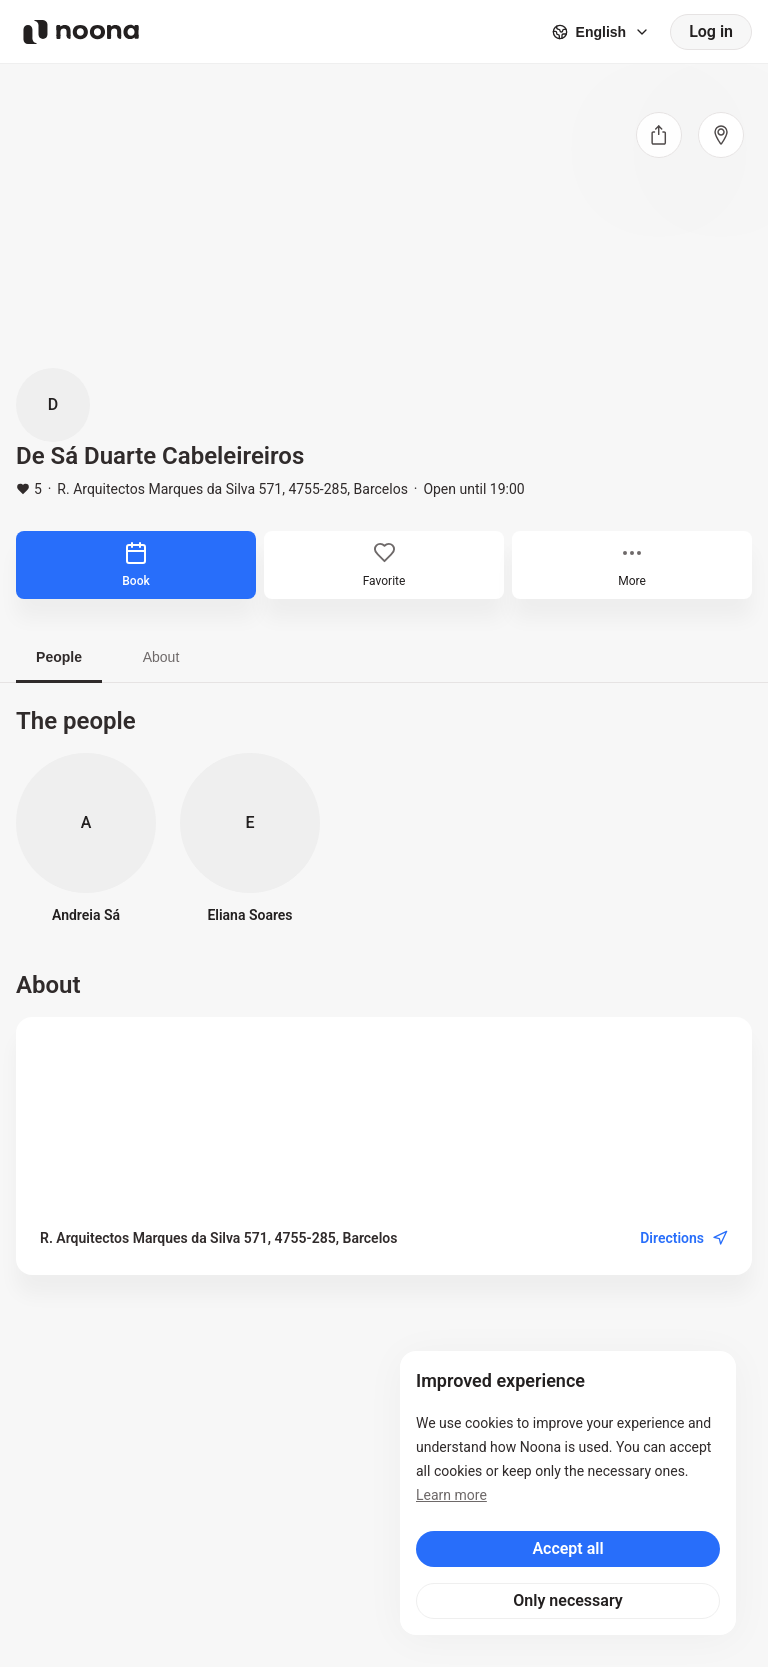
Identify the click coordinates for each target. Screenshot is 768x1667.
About (161, 657)
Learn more (451, 1495)
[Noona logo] (81, 32)
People (59, 657)
